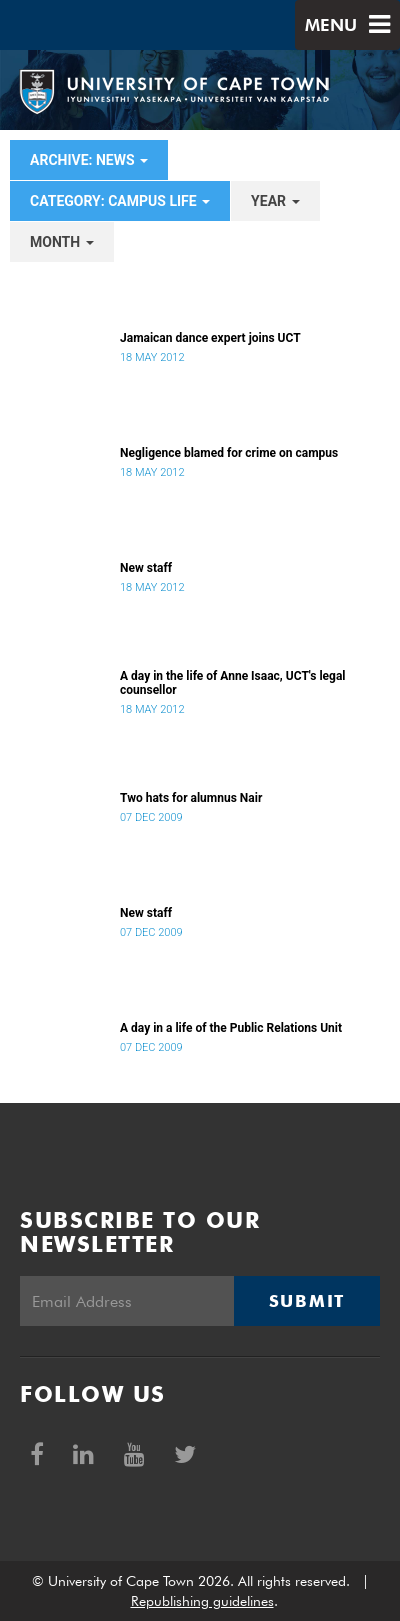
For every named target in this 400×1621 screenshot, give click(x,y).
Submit (307, 1301)
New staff (146, 568)
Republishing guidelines (202, 1601)
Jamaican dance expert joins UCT (210, 338)
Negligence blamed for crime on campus (229, 453)
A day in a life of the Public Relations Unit (231, 1028)
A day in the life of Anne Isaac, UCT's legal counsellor (233, 683)
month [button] (62, 242)
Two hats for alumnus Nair (191, 798)
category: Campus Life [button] (120, 201)
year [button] (275, 201)
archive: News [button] (89, 160)
